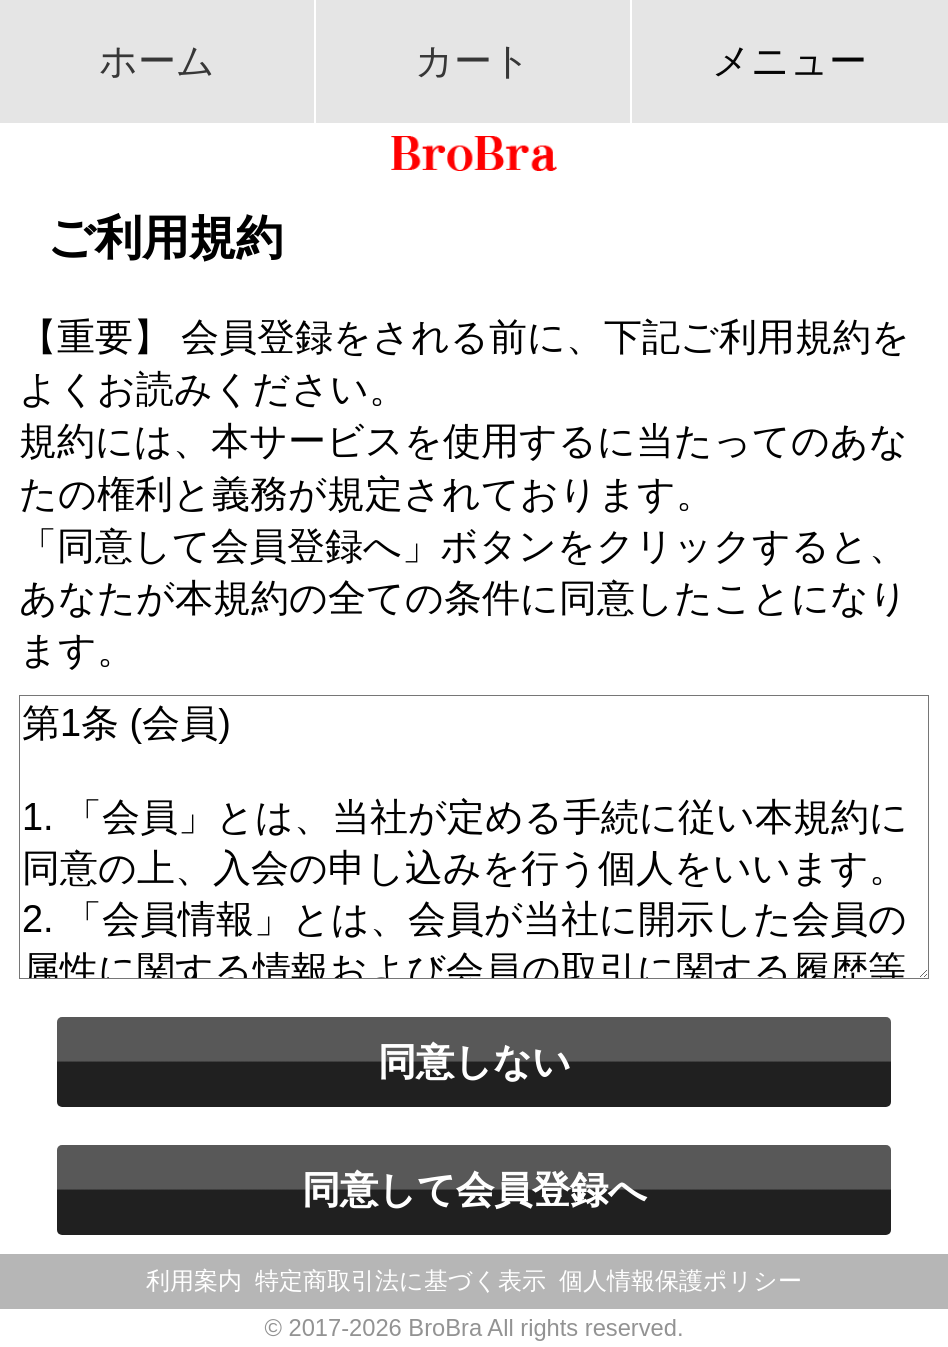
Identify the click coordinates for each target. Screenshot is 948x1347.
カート (473, 61)
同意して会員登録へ (474, 1190)
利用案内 (194, 1281)
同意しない (474, 1062)
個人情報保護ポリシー (680, 1281)
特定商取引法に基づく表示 (400, 1281)
